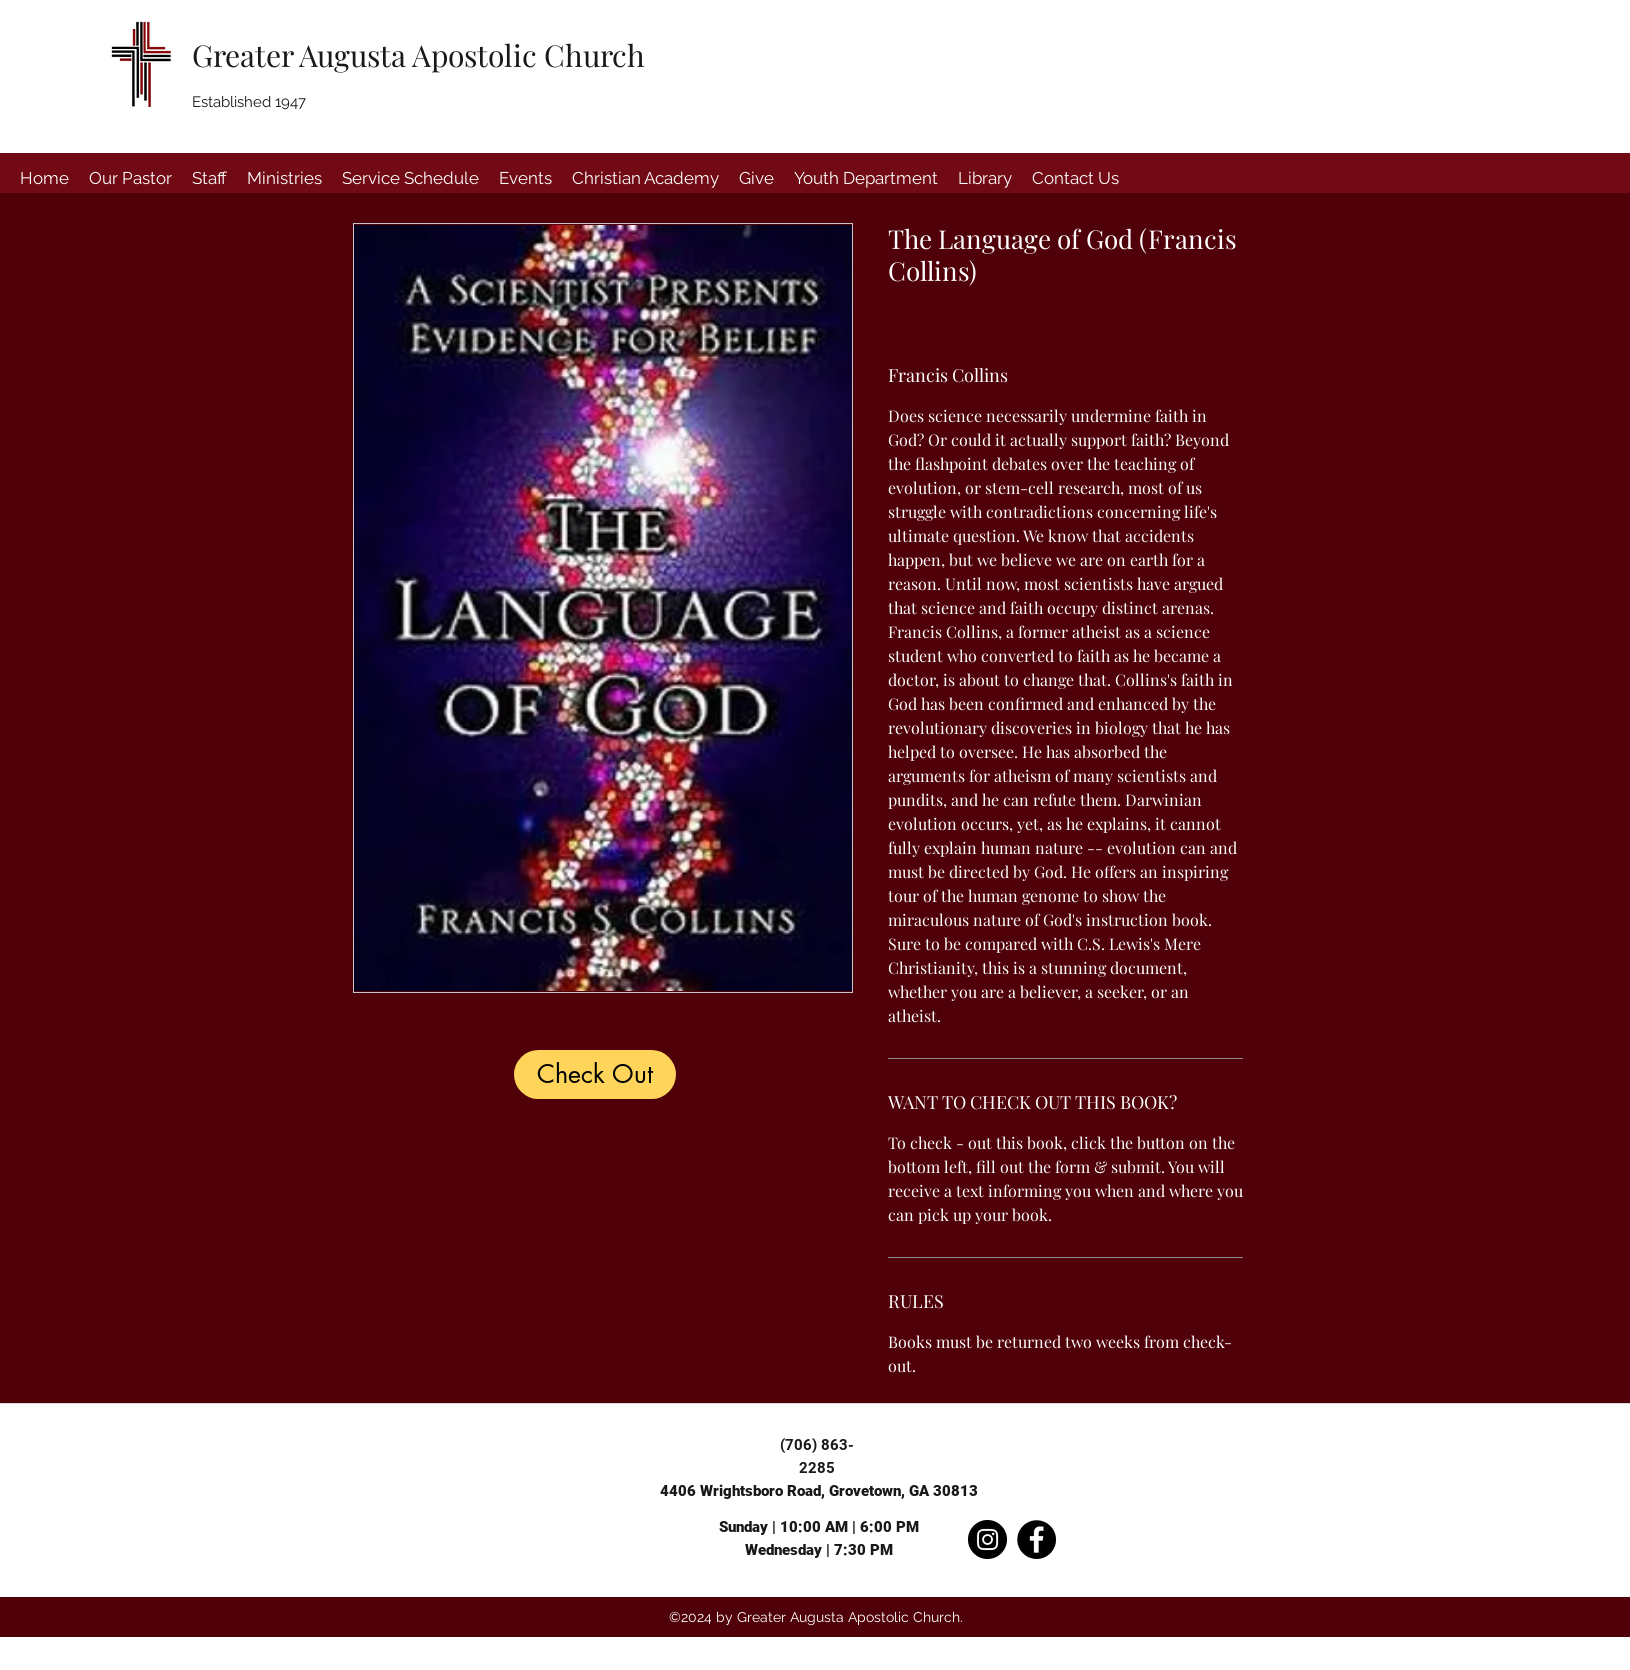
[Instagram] (987, 1539)
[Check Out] (595, 1074)
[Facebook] (1036, 1539)
